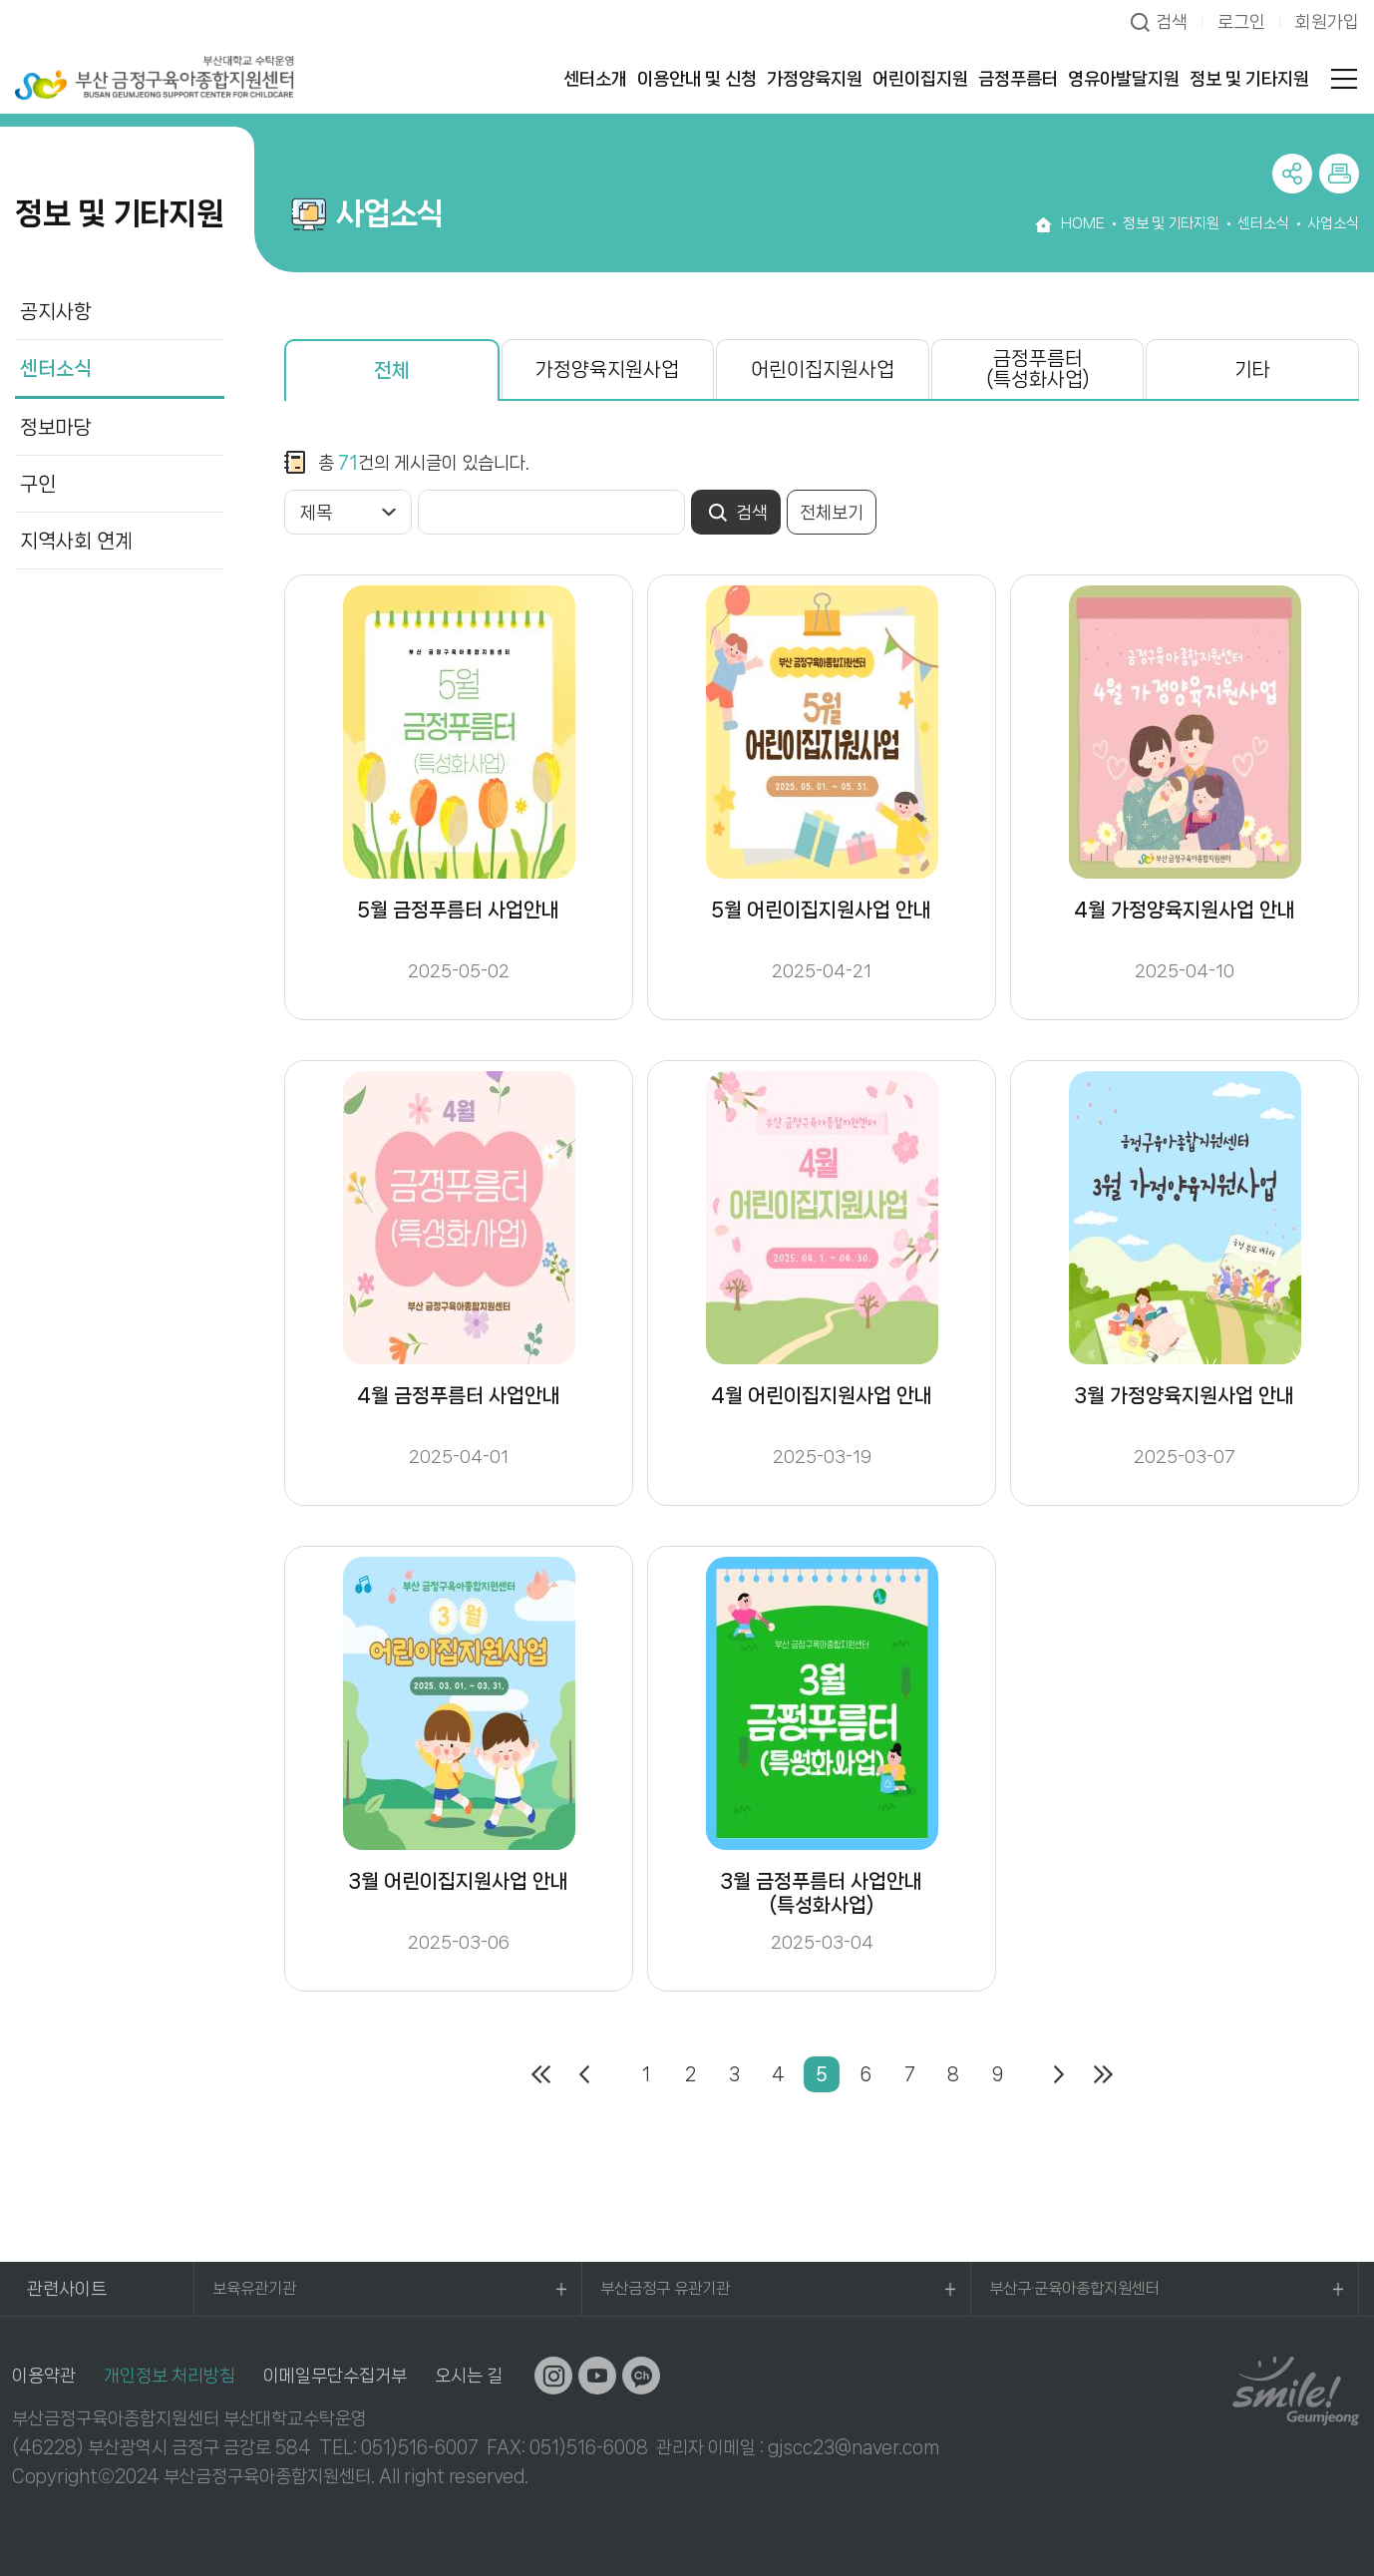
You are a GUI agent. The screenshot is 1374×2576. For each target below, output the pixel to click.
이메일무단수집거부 (335, 2376)
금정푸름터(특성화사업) (1038, 369)
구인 (38, 484)
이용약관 (44, 2376)
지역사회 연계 (76, 541)
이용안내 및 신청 (697, 79)
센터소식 (56, 368)
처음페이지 (540, 2074)
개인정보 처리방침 (169, 2376)
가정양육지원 (814, 79)
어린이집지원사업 (822, 369)
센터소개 (595, 79)
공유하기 (1292, 173)
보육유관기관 (254, 2288)
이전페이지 (584, 2074)
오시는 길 (469, 2376)
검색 (1172, 22)
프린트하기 (1339, 173)
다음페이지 (1059, 2074)
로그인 (1241, 22)
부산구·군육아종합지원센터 (1074, 2288)
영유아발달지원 (1124, 79)
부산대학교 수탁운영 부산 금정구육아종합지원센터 (154, 77)
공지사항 (56, 311)
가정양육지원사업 (607, 369)
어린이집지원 (920, 79)
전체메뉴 (1344, 79)
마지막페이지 (1103, 2074)
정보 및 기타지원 (1249, 79)
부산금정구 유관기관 (665, 2288)
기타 (1252, 369)
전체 (392, 370)
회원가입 (1327, 22)
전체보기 (831, 513)
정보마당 (56, 427)
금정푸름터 (1018, 79)
